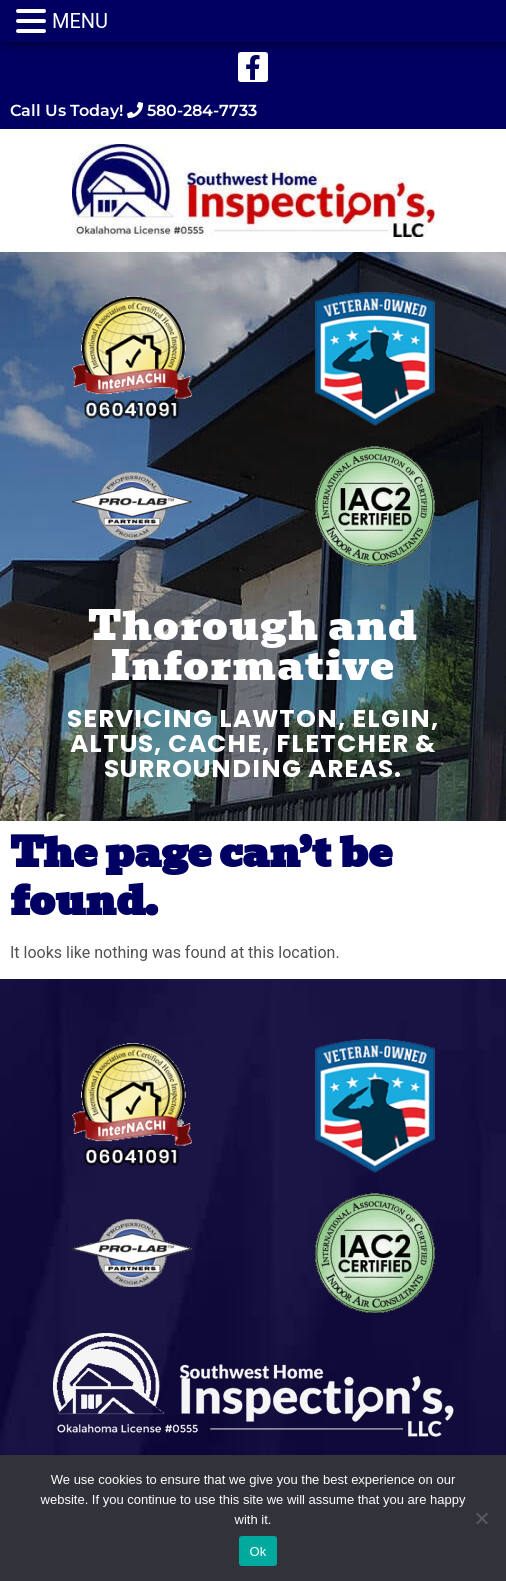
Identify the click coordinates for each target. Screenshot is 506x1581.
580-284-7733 (200, 110)
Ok (257, 1551)
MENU (80, 21)
